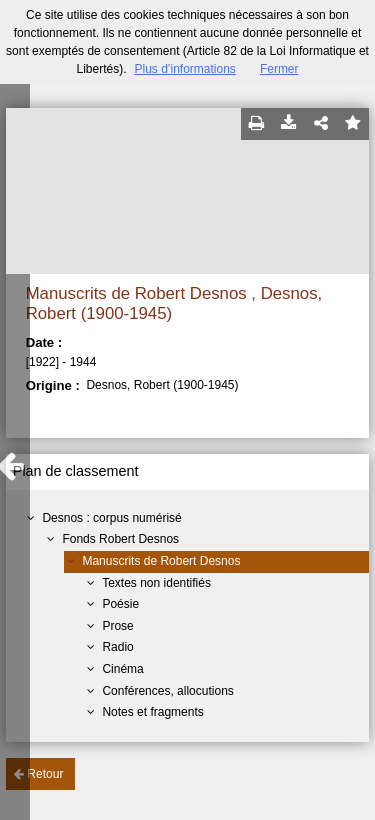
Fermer (279, 69)
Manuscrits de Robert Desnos (161, 561)
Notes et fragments (152, 712)
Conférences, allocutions (167, 691)
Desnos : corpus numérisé (111, 518)
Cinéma (122, 669)
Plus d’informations (184, 69)
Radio (117, 647)
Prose (117, 626)
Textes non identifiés (156, 583)
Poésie (120, 604)
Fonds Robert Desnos (120, 539)
